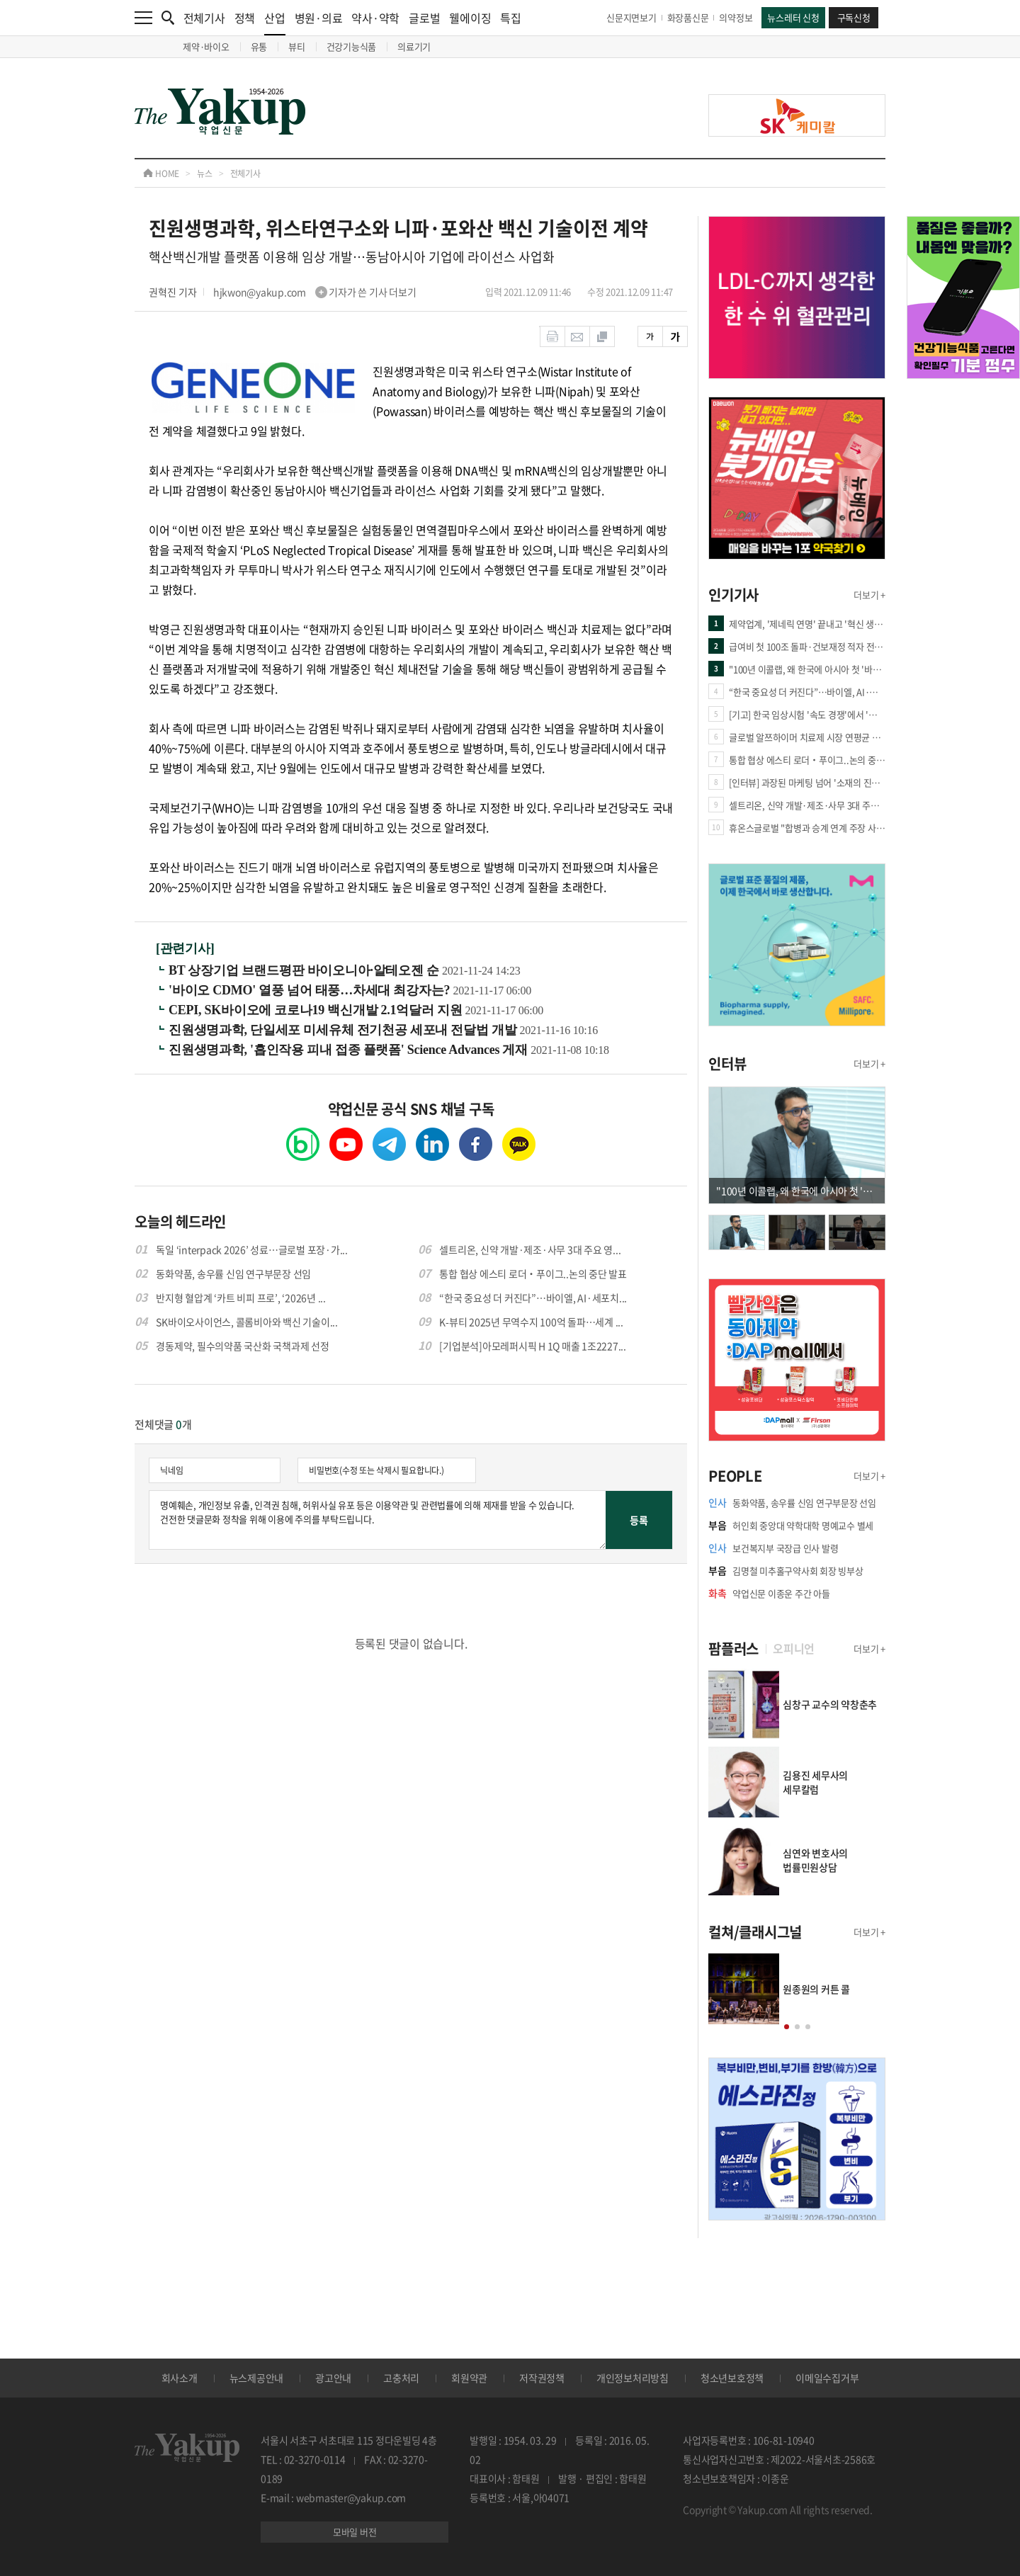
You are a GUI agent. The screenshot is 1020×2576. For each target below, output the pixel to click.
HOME (161, 173)
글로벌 (424, 17)
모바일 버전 (355, 2531)
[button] (786, 2026)
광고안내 (333, 2378)
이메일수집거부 (826, 2378)
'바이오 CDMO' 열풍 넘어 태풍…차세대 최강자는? (311, 990)
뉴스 (204, 173)
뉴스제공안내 (257, 2378)
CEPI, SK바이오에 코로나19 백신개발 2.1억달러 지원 (317, 1010)
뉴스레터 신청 (793, 17)
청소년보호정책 (732, 2378)
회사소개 (180, 2378)
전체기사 (204, 17)
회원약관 (469, 2378)
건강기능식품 (352, 46)
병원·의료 (319, 17)
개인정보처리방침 (632, 2378)
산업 (274, 22)
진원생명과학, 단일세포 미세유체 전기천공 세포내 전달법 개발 (344, 1030)
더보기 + (869, 594)
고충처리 (401, 2378)
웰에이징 (470, 17)
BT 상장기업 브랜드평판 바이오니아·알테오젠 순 (305, 970)
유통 (259, 46)
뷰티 (296, 46)
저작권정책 (542, 2378)
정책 (245, 17)
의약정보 (735, 17)
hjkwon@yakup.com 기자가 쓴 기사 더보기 (314, 292)
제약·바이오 (206, 46)
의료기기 (414, 46)
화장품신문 (688, 17)
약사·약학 (375, 17)
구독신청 (854, 17)
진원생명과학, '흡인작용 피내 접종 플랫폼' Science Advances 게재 (350, 1050)
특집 (510, 17)
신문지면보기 (631, 17)
